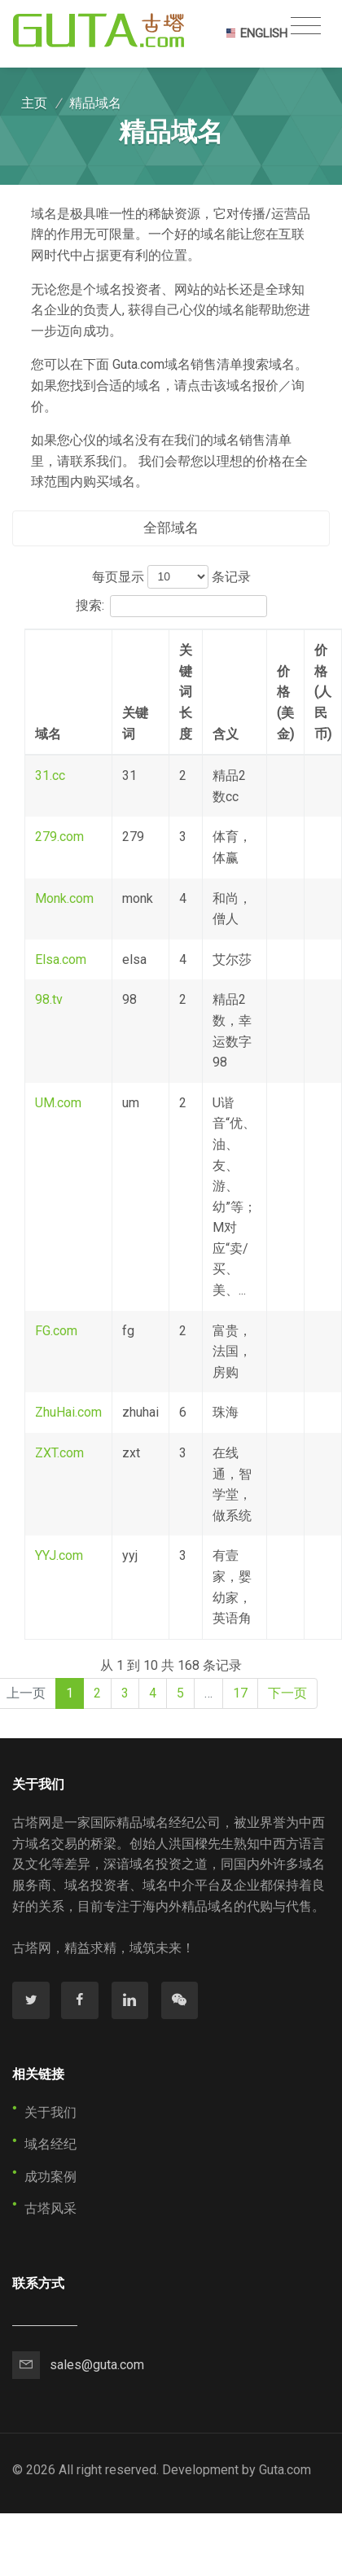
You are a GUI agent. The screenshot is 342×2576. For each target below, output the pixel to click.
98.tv (49, 999)
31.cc (50, 775)
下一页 (287, 1693)
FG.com (56, 1330)
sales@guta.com (97, 2364)
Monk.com (64, 898)
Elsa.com (60, 959)
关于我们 (50, 2112)
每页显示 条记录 (171, 577)
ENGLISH (256, 33)
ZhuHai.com (68, 1412)
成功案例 (50, 2176)
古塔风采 (50, 2208)
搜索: (171, 606)
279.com (59, 836)
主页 (34, 103)
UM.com (58, 1103)
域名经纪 (50, 2144)
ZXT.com (59, 1453)
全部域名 (171, 527)
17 (240, 1693)
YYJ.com (59, 1555)
